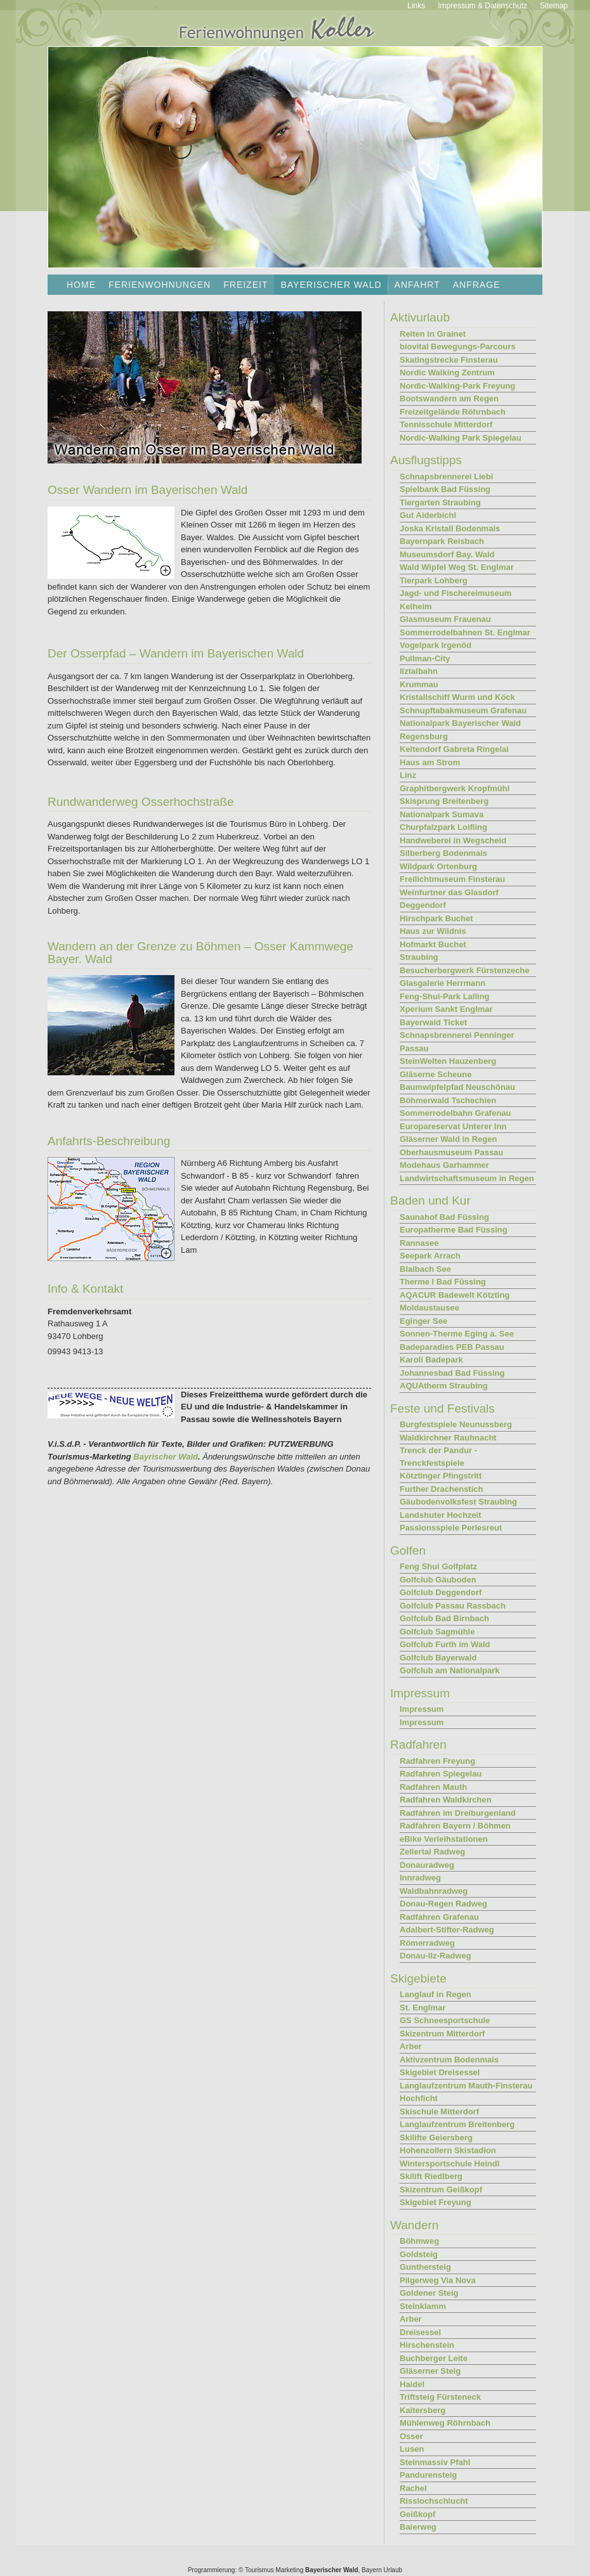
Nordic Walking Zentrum (447, 372)
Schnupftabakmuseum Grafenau (463, 710)
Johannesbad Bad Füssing (452, 1373)
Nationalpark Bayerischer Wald (460, 723)
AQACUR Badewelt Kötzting (454, 1295)
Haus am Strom (430, 762)
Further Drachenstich (441, 1489)
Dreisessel (420, 2332)
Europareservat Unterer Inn (453, 1126)
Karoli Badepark (431, 1359)
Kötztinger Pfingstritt (441, 1475)
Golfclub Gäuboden (438, 1579)
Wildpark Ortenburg (438, 866)
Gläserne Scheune (435, 1074)
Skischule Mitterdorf (439, 2111)
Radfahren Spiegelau (441, 1773)
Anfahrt (417, 285)
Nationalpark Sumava (441, 814)
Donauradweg (427, 1865)
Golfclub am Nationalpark (449, 1670)
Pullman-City (425, 658)
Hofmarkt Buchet (433, 944)
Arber (411, 2046)
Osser (411, 2436)
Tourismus (259, 2569)
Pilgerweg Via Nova (438, 2280)
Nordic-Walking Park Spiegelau (460, 438)
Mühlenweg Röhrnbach (445, 2423)
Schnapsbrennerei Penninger (457, 1035)
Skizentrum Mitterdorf (442, 2033)
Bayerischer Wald (331, 2569)
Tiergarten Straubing (440, 502)
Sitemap (554, 5)
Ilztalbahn (419, 671)
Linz (408, 775)
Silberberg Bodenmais (443, 853)
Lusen (412, 2449)
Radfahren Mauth (433, 1787)
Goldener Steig (429, 2293)
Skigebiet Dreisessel (440, 2072)
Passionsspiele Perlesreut (451, 1527)
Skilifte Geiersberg (436, 2137)
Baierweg (418, 2527)
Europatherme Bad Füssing (454, 1229)
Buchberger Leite (434, 2358)
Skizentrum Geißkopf (441, 2189)
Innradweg (420, 1877)
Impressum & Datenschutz (482, 5)
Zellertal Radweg (432, 1851)
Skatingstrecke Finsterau (449, 360)
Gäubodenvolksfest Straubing (458, 1501)
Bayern (372, 2569)
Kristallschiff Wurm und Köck (457, 697)
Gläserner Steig (430, 2371)
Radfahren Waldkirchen (446, 1799)
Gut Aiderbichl (428, 515)
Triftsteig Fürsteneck (440, 2397)
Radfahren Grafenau (439, 1917)
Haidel (412, 2384)
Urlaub (393, 2569)
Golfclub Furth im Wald (445, 1644)
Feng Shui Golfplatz (438, 1566)
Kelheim (416, 606)
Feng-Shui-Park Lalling (445, 996)
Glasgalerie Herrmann (442, 983)
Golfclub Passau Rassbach (453, 1605)
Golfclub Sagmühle (437, 1631)
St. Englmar (422, 2007)
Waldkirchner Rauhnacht (448, 1437)
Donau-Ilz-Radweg (435, 1955)
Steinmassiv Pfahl (435, 2462)
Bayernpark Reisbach (442, 541)
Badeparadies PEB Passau (452, 1347)
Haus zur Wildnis (433, 931)
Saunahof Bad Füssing (444, 1217)
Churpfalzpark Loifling (443, 827)
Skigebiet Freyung (435, 2202)
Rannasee (419, 1243)
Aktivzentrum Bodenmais (449, 2059)
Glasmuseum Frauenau (445, 619)
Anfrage (477, 285)
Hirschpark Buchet (436, 918)
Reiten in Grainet (433, 334)
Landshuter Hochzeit (441, 1515)
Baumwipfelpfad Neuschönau (457, 1087)
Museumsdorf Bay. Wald (447, 554)
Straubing (419, 957)
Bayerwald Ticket (433, 1022)
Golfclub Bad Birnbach (444, 1618)
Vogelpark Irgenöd (435, 645)
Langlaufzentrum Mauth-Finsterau (466, 2085)
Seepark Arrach (430, 1255)
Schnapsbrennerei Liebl (446, 476)
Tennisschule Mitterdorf (446, 424)
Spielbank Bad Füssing (445, 489)
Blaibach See (425, 1269)
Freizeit (245, 285)
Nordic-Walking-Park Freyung (457, 386)
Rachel (413, 2488)
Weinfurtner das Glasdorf (449, 892)
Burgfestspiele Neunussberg (456, 1424)
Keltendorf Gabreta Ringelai (454, 749)
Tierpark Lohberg (434, 580)
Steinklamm (423, 2306)
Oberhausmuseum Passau (451, 1152)
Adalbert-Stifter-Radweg (447, 1929)
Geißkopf (417, 2514)
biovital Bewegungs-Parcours (458, 346)
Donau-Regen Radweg (443, 1903)
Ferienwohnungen (159, 285)
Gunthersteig (425, 2267)
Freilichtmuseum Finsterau (452, 879)
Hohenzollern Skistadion (448, 2150)
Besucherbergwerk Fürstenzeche (464, 970)
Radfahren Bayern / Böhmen (455, 1825)
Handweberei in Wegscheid (453, 840)
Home (81, 285)
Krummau (419, 684)
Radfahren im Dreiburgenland (458, 1813)
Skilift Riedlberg (431, 2176)
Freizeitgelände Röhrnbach (453, 412)
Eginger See (423, 1321)
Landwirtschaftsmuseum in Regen (467, 1178)
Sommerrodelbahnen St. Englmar (465, 632)
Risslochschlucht (434, 2501)
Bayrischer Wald (165, 1456)
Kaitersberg (422, 2410)
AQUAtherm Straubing (444, 1385)
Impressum (421, 1709)
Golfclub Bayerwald (438, 1657)
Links (416, 5)
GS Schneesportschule (445, 2020)
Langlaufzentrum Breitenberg (457, 2124)
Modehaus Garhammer (444, 1165)
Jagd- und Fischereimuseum (455, 593)
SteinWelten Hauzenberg (448, 1061)
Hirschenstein (427, 2345)
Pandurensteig (428, 2475)
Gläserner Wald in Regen (448, 1139)
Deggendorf (423, 905)
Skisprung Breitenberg (444, 801)
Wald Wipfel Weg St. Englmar (457, 567)
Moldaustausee (429, 1307)
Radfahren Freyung (437, 1761)
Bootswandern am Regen (449, 398)
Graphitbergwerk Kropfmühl (454, 788)
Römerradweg (427, 1943)
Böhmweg (419, 2241)
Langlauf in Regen (435, 1994)
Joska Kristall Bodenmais (450, 528)
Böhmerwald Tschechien (448, 1100)
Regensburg (424, 736)
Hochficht (419, 2098)
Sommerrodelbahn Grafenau (455, 1113)
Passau (414, 1048)
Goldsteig (419, 2254)
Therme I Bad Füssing (443, 1281)
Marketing (289, 2569)
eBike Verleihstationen (444, 1839)
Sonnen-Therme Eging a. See (457, 1333)
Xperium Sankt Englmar (446, 1009)
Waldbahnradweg (434, 1891)
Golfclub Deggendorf (441, 1592)
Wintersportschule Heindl (449, 2163)
